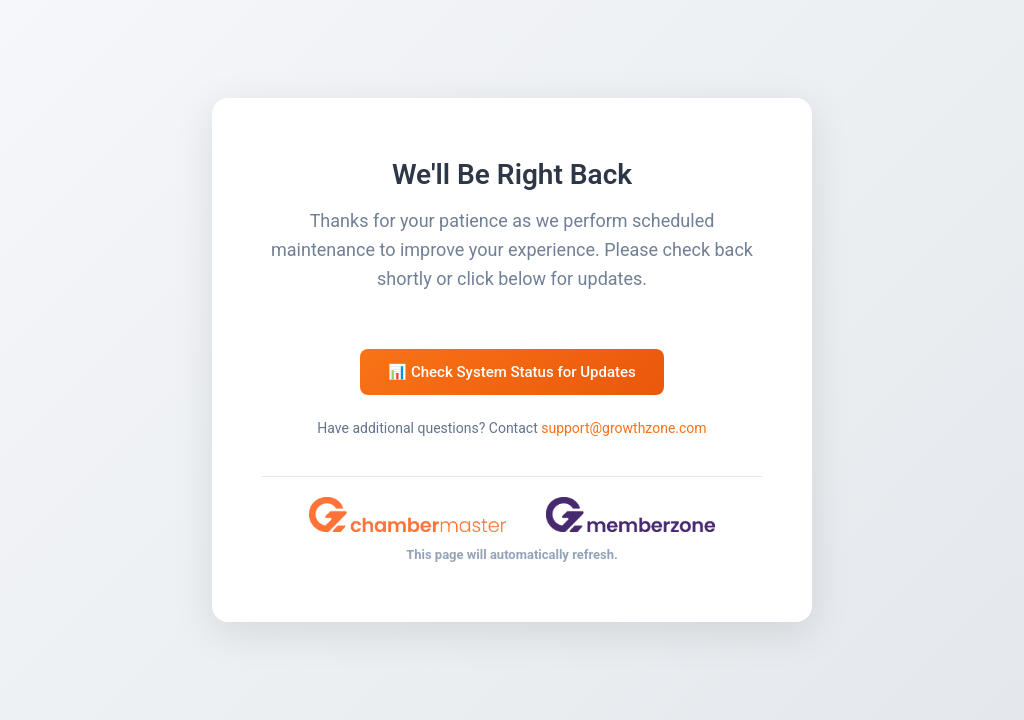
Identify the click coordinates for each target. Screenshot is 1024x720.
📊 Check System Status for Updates (512, 372)
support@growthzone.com (623, 428)
